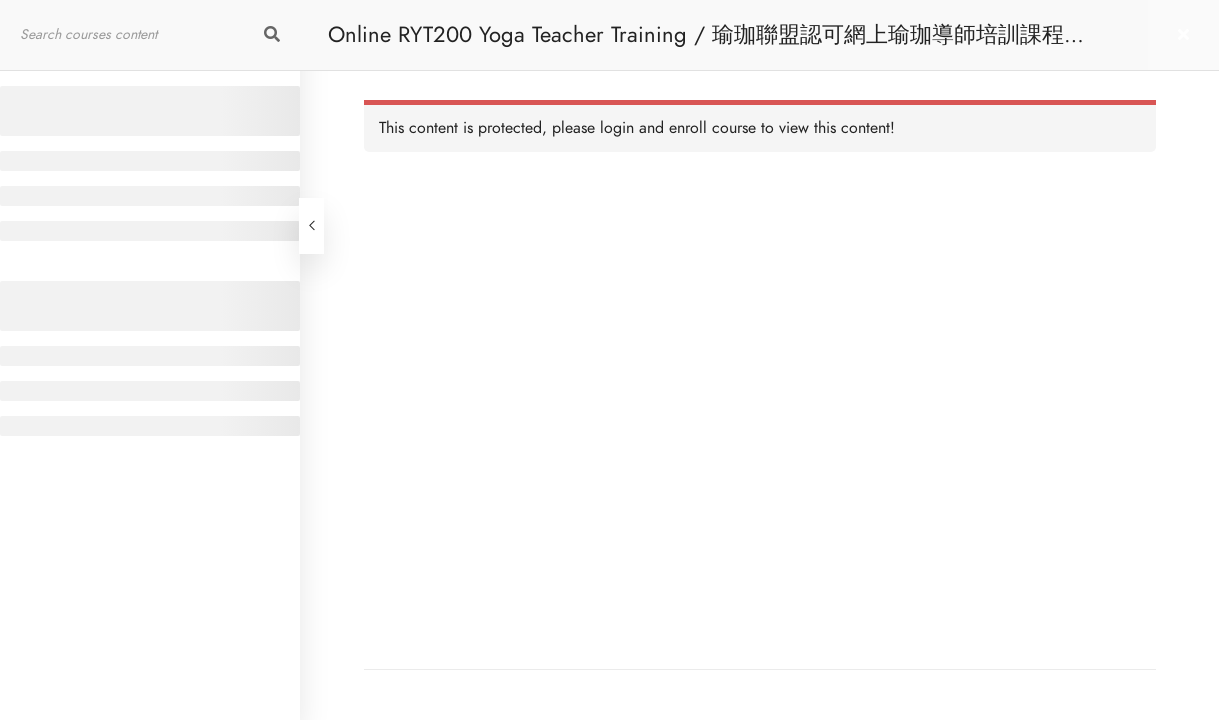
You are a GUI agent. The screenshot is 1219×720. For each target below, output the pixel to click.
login (617, 128)
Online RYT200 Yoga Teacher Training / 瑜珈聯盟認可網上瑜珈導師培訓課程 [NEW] (696, 44)
